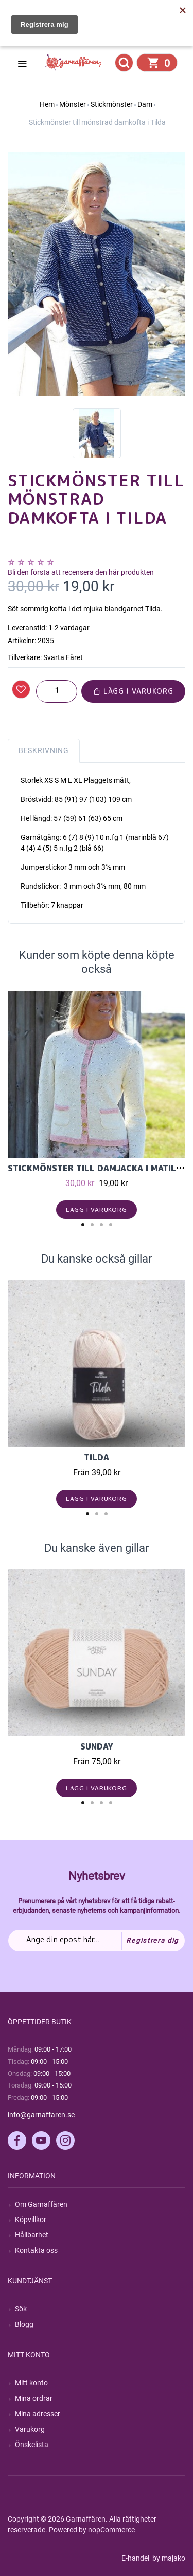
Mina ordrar (33, 2398)
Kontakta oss (36, 2250)
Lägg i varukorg (133, 691)
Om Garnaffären (41, 2204)
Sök (21, 2309)
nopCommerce (111, 2530)
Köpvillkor (30, 2219)
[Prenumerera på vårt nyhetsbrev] (96, 1940)
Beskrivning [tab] (44, 750)
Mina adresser (37, 2414)
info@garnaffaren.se (41, 2115)
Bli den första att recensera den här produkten (81, 572)
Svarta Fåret (63, 657)
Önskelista (31, 2444)
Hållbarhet (31, 2235)
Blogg (24, 2324)
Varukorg (30, 2429)
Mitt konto (31, 2383)
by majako (168, 2558)
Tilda (96, 1457)
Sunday (96, 1746)
